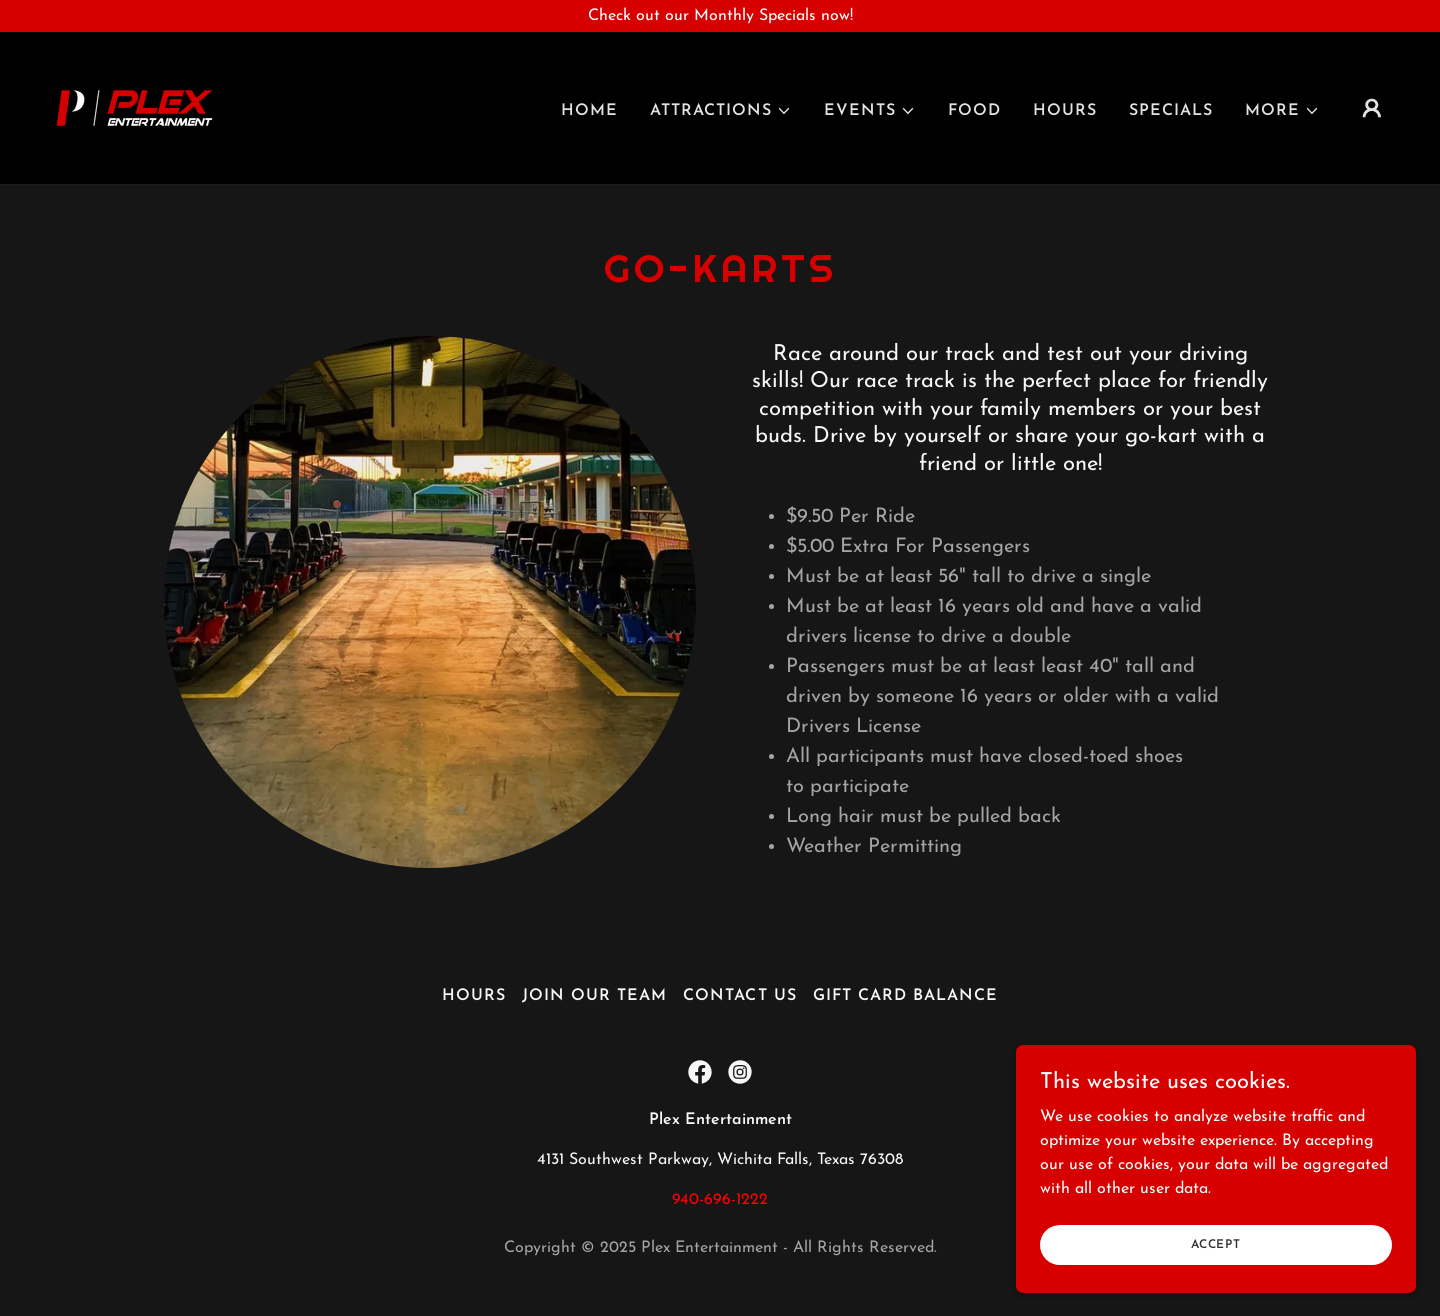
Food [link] (974, 111)
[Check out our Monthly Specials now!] (720, 16)
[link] (134, 107)
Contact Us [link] (739, 996)
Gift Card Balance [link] (905, 996)
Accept (1216, 1258)
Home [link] (589, 111)
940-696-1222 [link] (720, 1200)
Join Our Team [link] (594, 996)
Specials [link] (1171, 111)
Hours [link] (1065, 111)
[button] (721, 111)
